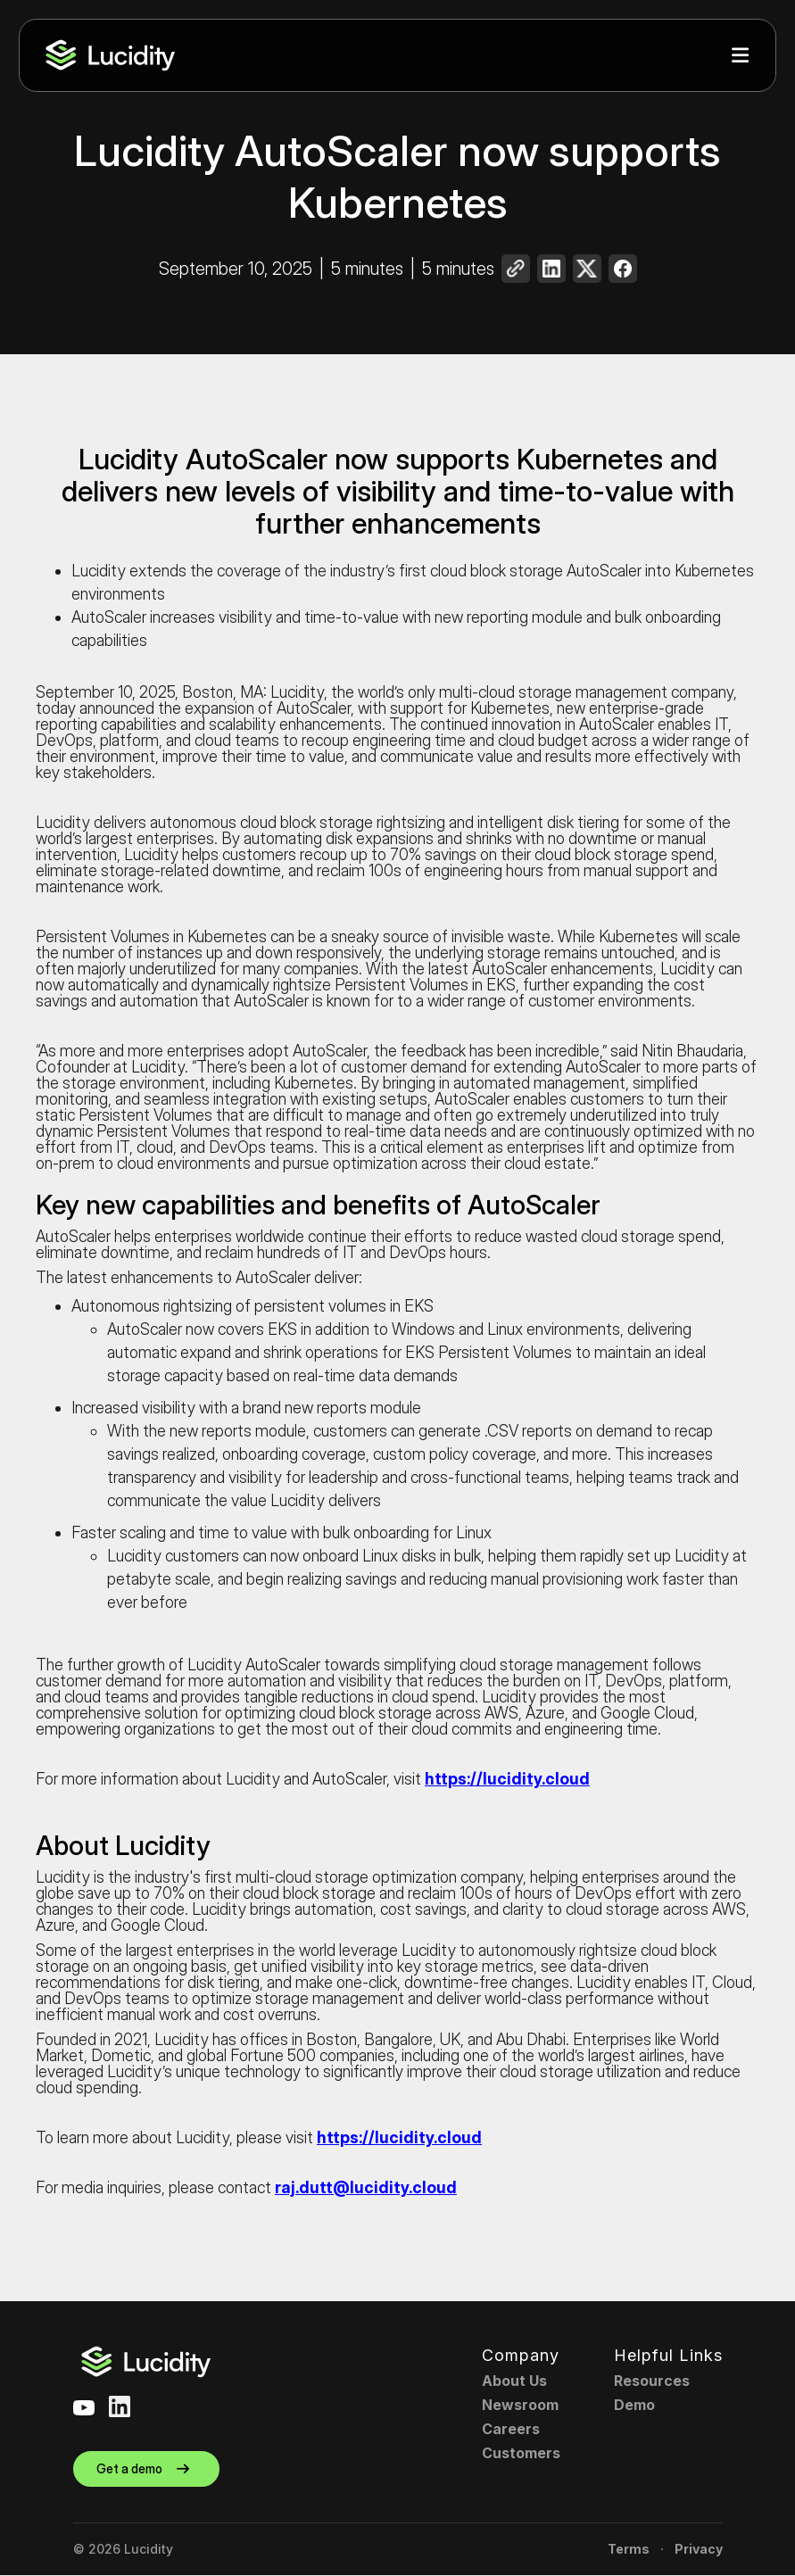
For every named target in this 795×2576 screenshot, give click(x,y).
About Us (514, 2381)
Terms (629, 2548)
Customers (521, 2453)
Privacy (699, 2548)
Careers (511, 2429)
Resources (652, 2381)
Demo (634, 2405)
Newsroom (520, 2405)
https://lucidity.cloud (507, 1778)
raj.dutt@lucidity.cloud (366, 2187)
